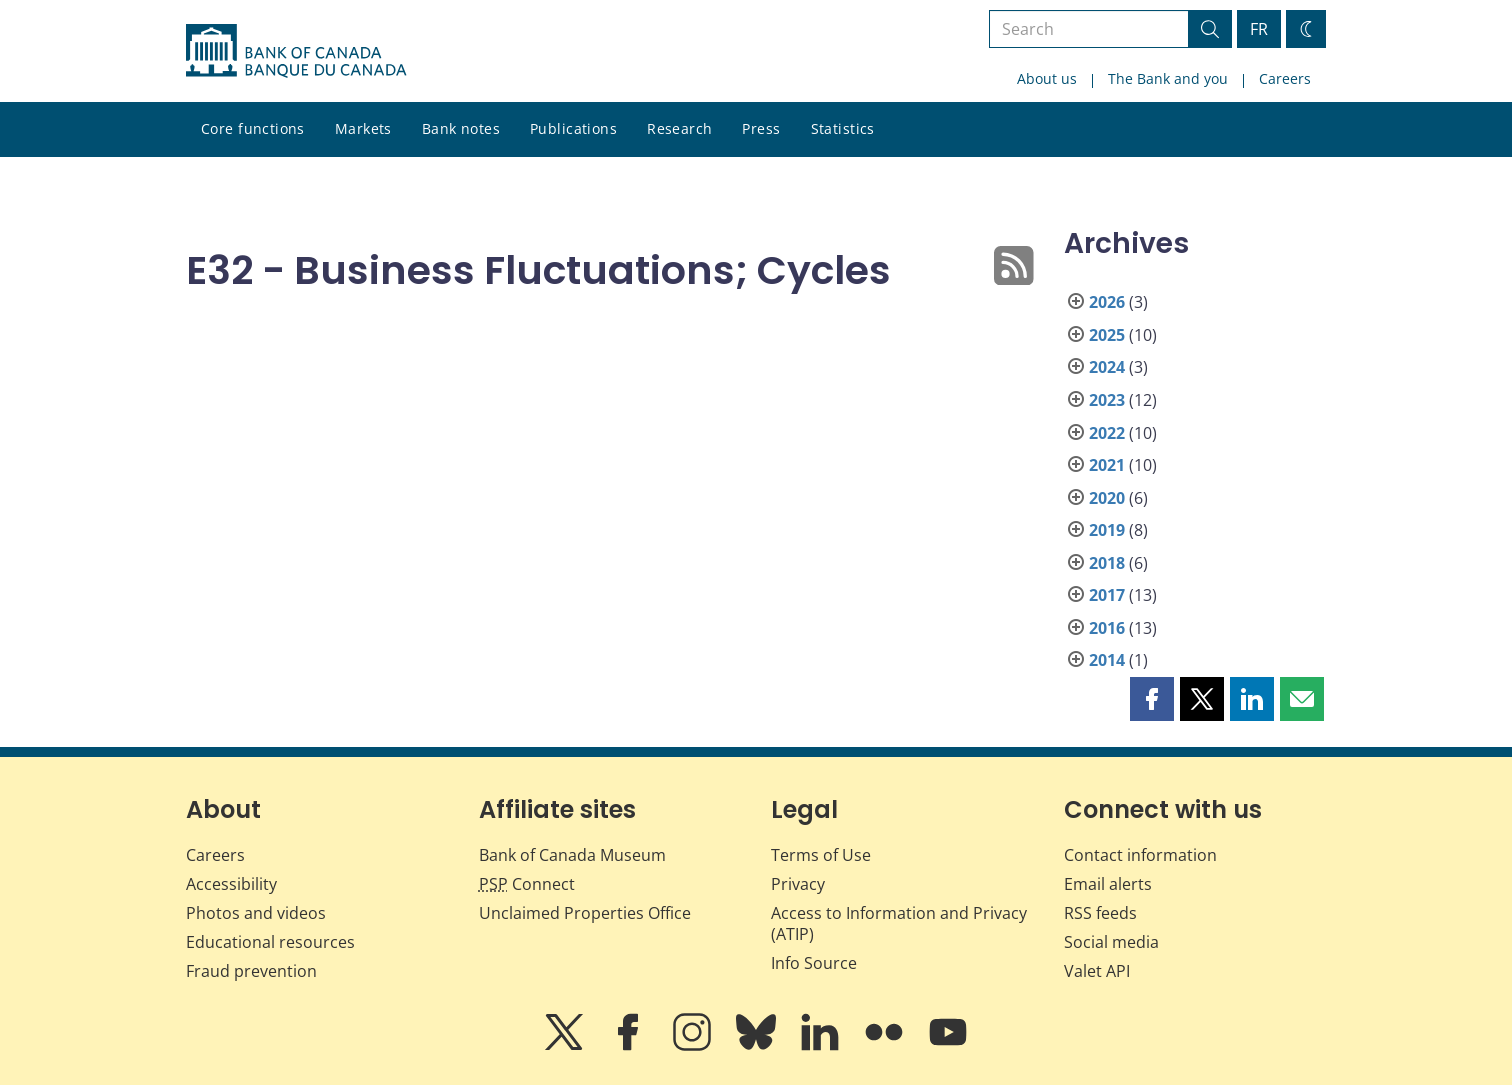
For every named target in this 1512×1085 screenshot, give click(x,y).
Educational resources (270, 942)
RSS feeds (1100, 913)
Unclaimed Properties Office (585, 913)
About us (1047, 78)
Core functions (253, 128)
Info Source (814, 963)
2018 (1107, 563)
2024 (1107, 367)
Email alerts (1108, 884)
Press (761, 128)
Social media (1111, 942)
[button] (1152, 699)
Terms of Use (821, 855)
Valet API (1097, 971)
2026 (1107, 302)
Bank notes (461, 128)
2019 (1107, 530)
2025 (1107, 335)
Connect (527, 884)
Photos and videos (256, 913)
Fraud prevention (251, 971)
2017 (1107, 595)
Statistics (843, 128)
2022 (1107, 433)
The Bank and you (1168, 78)
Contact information (1140, 855)
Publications (573, 128)
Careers (1285, 78)
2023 (1107, 400)
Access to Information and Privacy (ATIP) (899, 923)
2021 (1107, 465)
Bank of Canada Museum (572, 855)
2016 (1107, 628)
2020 (1107, 498)
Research (679, 128)
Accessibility (231, 884)
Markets (363, 128)
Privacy (798, 884)
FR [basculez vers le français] (1259, 29)
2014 (1107, 660)
